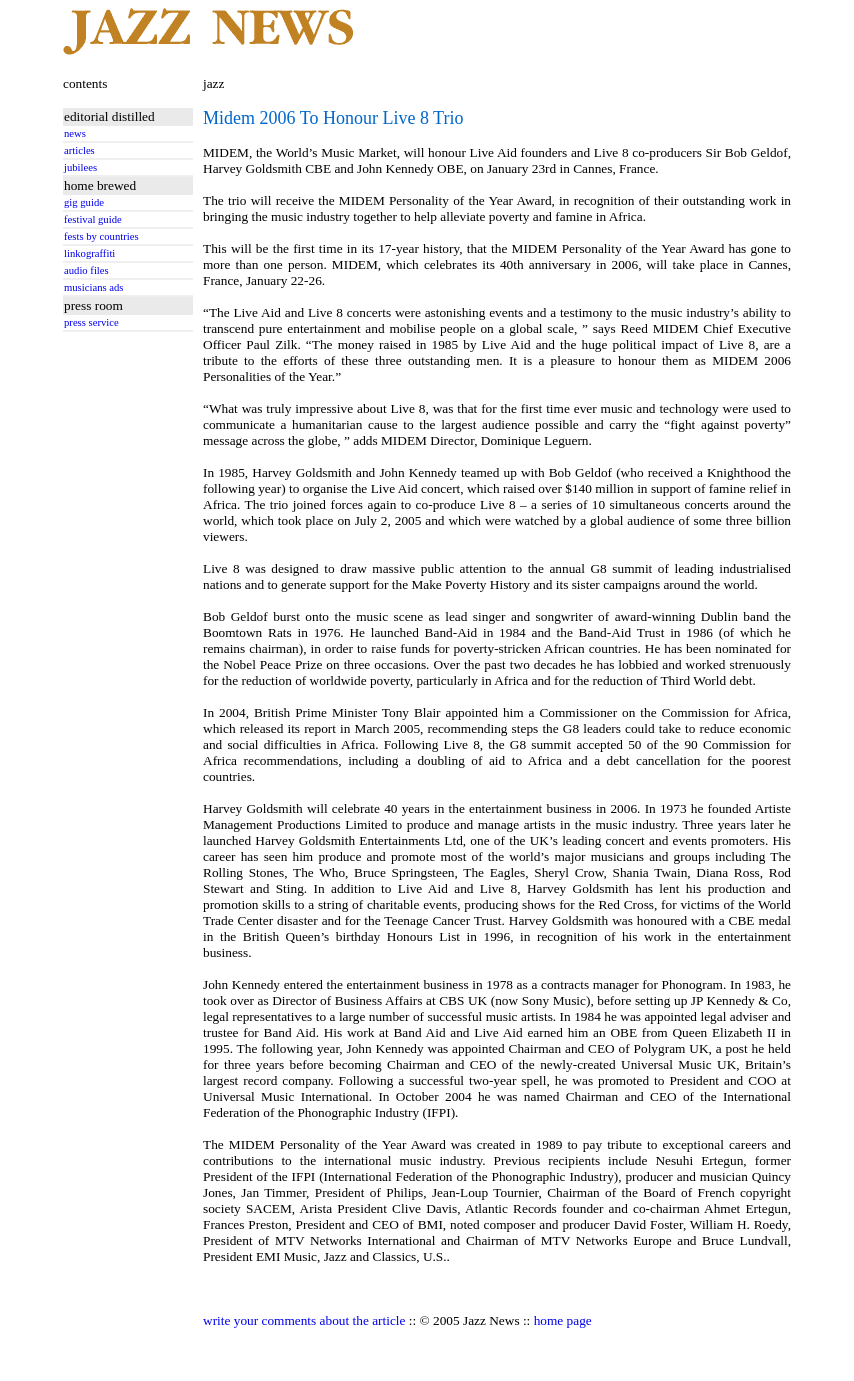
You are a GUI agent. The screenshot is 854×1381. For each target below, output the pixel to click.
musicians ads (94, 287)
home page (563, 1320)
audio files (86, 270)
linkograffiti (89, 253)
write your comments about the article (304, 1320)
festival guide (93, 219)
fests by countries (101, 236)
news (75, 133)
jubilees (80, 167)
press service (91, 322)
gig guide (84, 202)
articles (79, 150)
